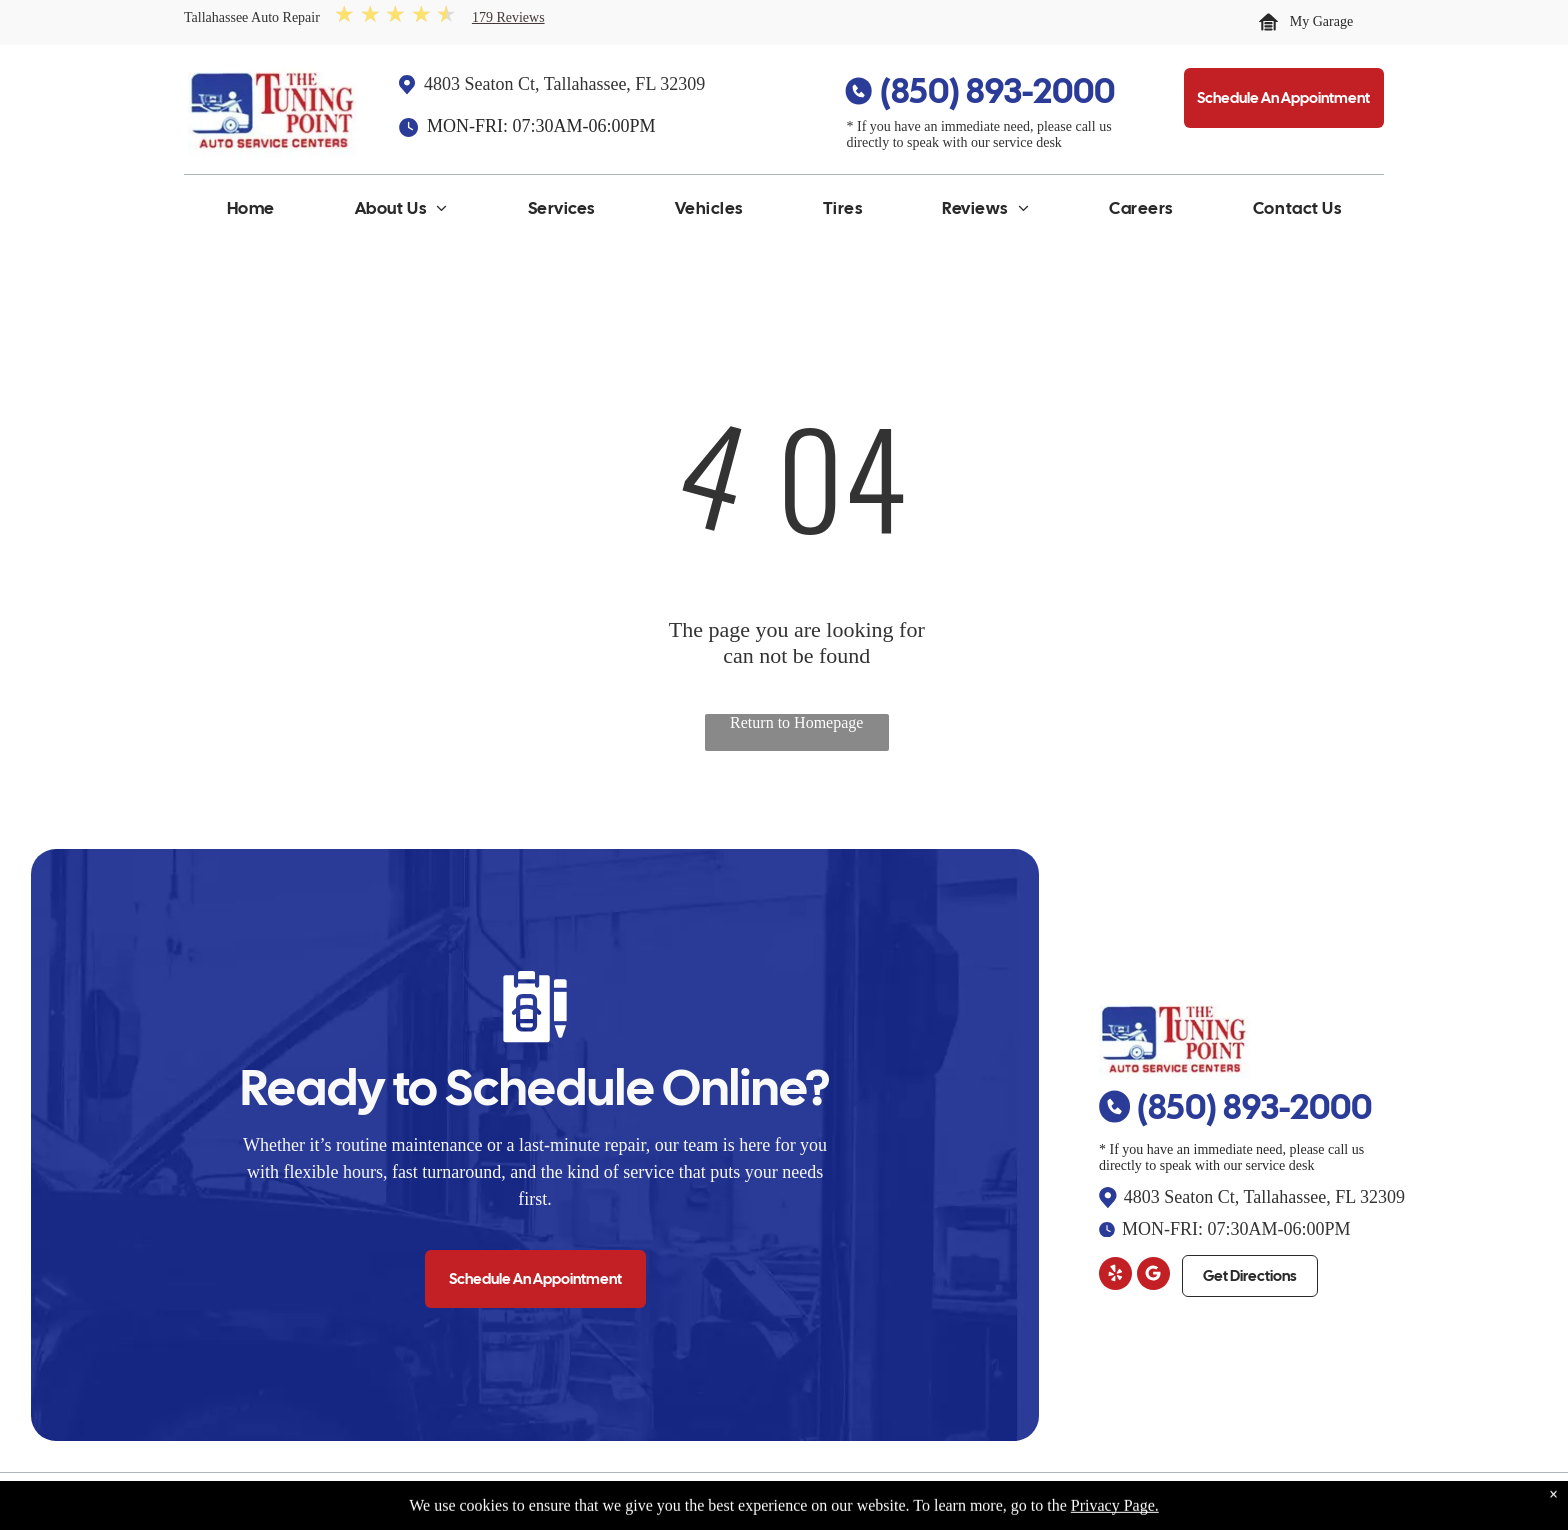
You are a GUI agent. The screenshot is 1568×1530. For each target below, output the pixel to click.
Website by (1340, 1501)
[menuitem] (251, 213)
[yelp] (1115, 1276)
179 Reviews (508, 17)
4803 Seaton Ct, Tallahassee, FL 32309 (564, 84)
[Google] (1153, 1276)
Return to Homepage (796, 722)
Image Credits (1253, 1501)
